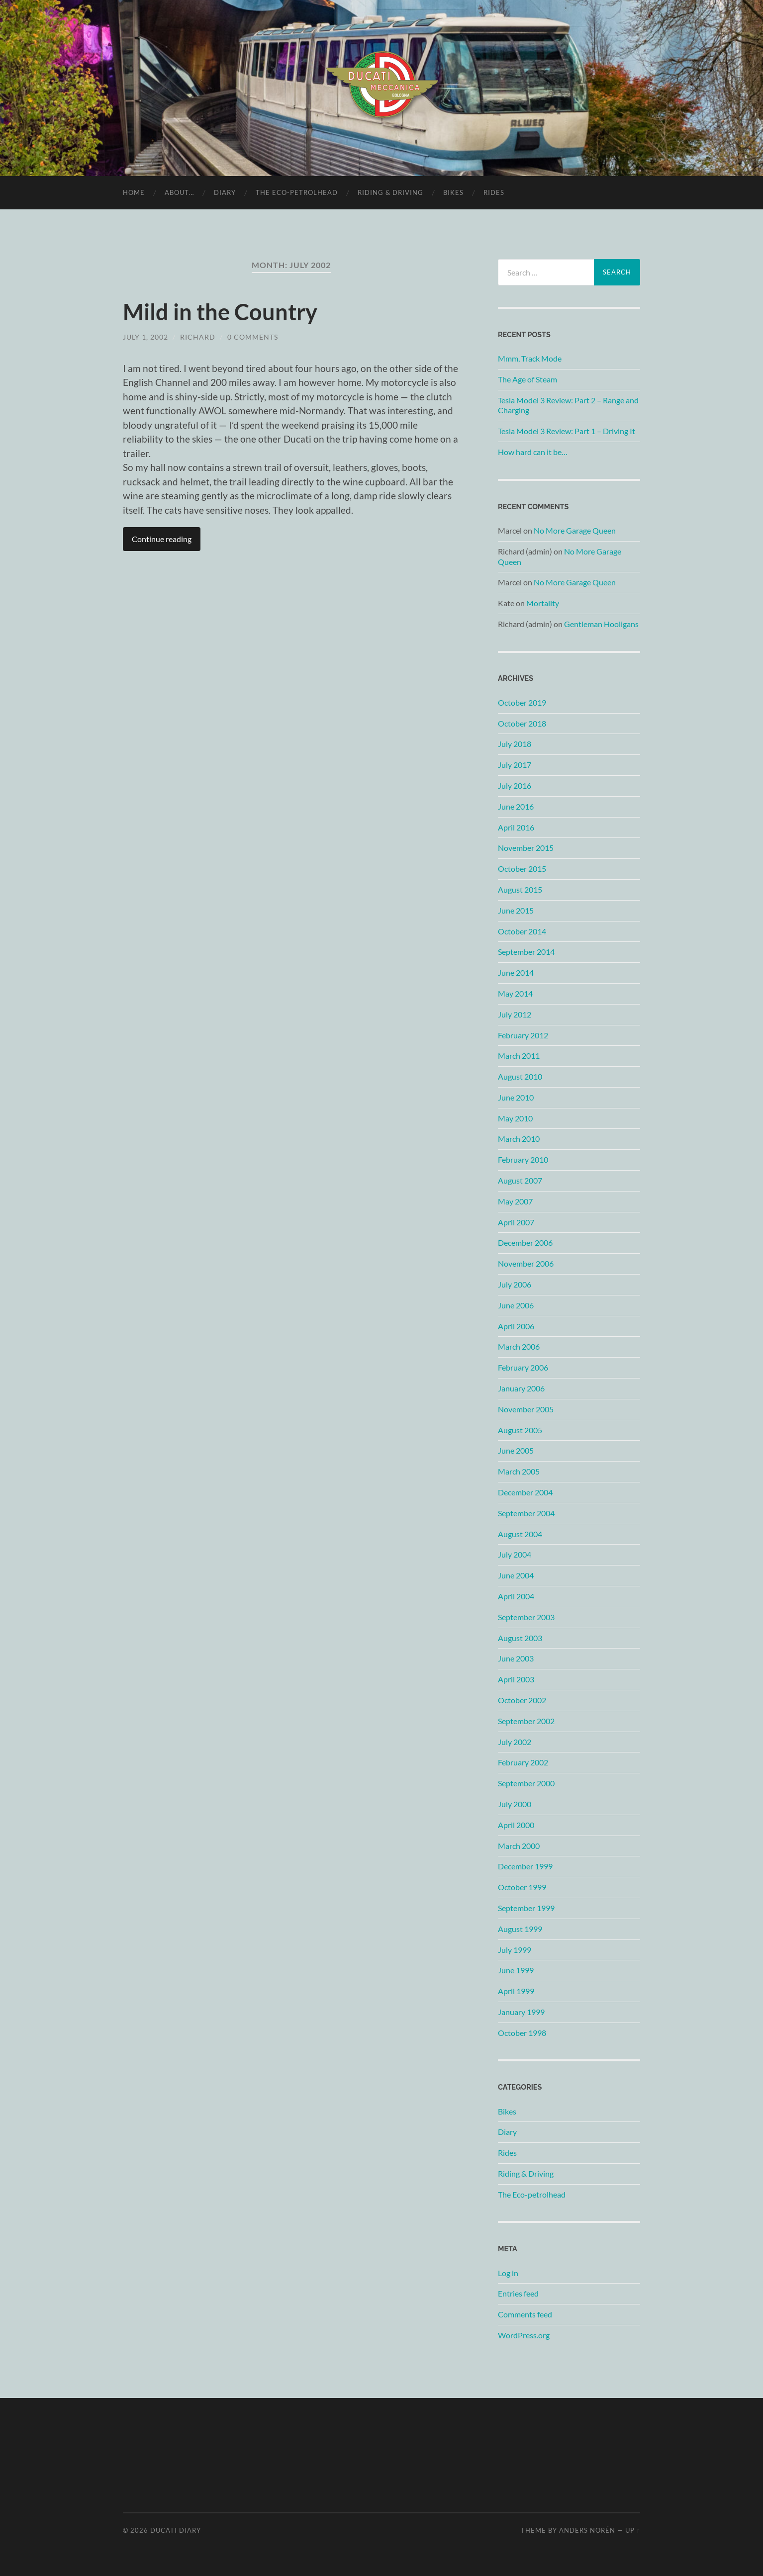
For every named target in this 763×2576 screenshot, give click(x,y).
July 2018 (514, 743)
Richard (197, 337)
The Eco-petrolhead (297, 192)
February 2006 (523, 1367)
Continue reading (161, 539)
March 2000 (519, 1845)
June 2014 (516, 972)
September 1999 (526, 1908)
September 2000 (526, 1783)
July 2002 (514, 1742)
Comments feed (525, 2314)
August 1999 (520, 1928)
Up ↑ (632, 2530)
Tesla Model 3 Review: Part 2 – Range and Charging (568, 405)
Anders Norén (587, 2530)
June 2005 (516, 1450)
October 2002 (522, 1700)
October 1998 (522, 2032)
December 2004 (525, 1492)
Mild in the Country (220, 311)
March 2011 (519, 1055)
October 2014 (522, 931)
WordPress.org (524, 2335)
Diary (225, 192)
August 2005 (520, 1430)
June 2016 (516, 806)
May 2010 (515, 1118)
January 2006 (521, 1388)
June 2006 (516, 1305)
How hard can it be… (533, 452)
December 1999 (525, 1866)
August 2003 (520, 1638)
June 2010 (516, 1097)
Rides (493, 192)
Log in (508, 2273)
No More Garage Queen (575, 530)
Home (134, 192)
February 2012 (523, 1035)
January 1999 (521, 2012)
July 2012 (514, 1014)
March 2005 (519, 1471)
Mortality (542, 603)
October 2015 (522, 868)
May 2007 (515, 1201)
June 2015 (516, 910)
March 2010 (519, 1138)
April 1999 (516, 1991)
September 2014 (526, 951)
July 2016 (514, 785)
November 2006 (526, 1263)
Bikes (453, 192)
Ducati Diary (175, 2530)
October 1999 (522, 1887)
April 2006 (516, 1326)
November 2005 (526, 1409)
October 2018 (522, 723)
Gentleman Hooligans (601, 624)
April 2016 (516, 827)
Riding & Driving (390, 192)
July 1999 (514, 1949)
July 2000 (514, 1804)
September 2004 (526, 1513)
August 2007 (520, 1180)
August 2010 (520, 1076)
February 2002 (523, 1762)
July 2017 (514, 764)
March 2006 (519, 1346)
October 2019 (522, 702)
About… (179, 192)
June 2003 (516, 1658)
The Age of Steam (527, 379)
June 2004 (516, 1575)
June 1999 (516, 1970)
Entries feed (518, 2293)
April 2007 (516, 1222)
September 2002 (526, 1721)
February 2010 (523, 1159)
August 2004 (520, 1534)
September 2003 (526, 1617)
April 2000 (516, 1825)
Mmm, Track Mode (530, 358)
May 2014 (515, 993)
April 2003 (516, 1679)
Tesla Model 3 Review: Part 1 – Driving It (566, 431)
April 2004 (516, 1596)
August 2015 (520, 889)
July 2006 (514, 1284)
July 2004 (514, 1554)
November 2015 (526, 847)
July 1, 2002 (145, 337)
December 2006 (525, 1242)
